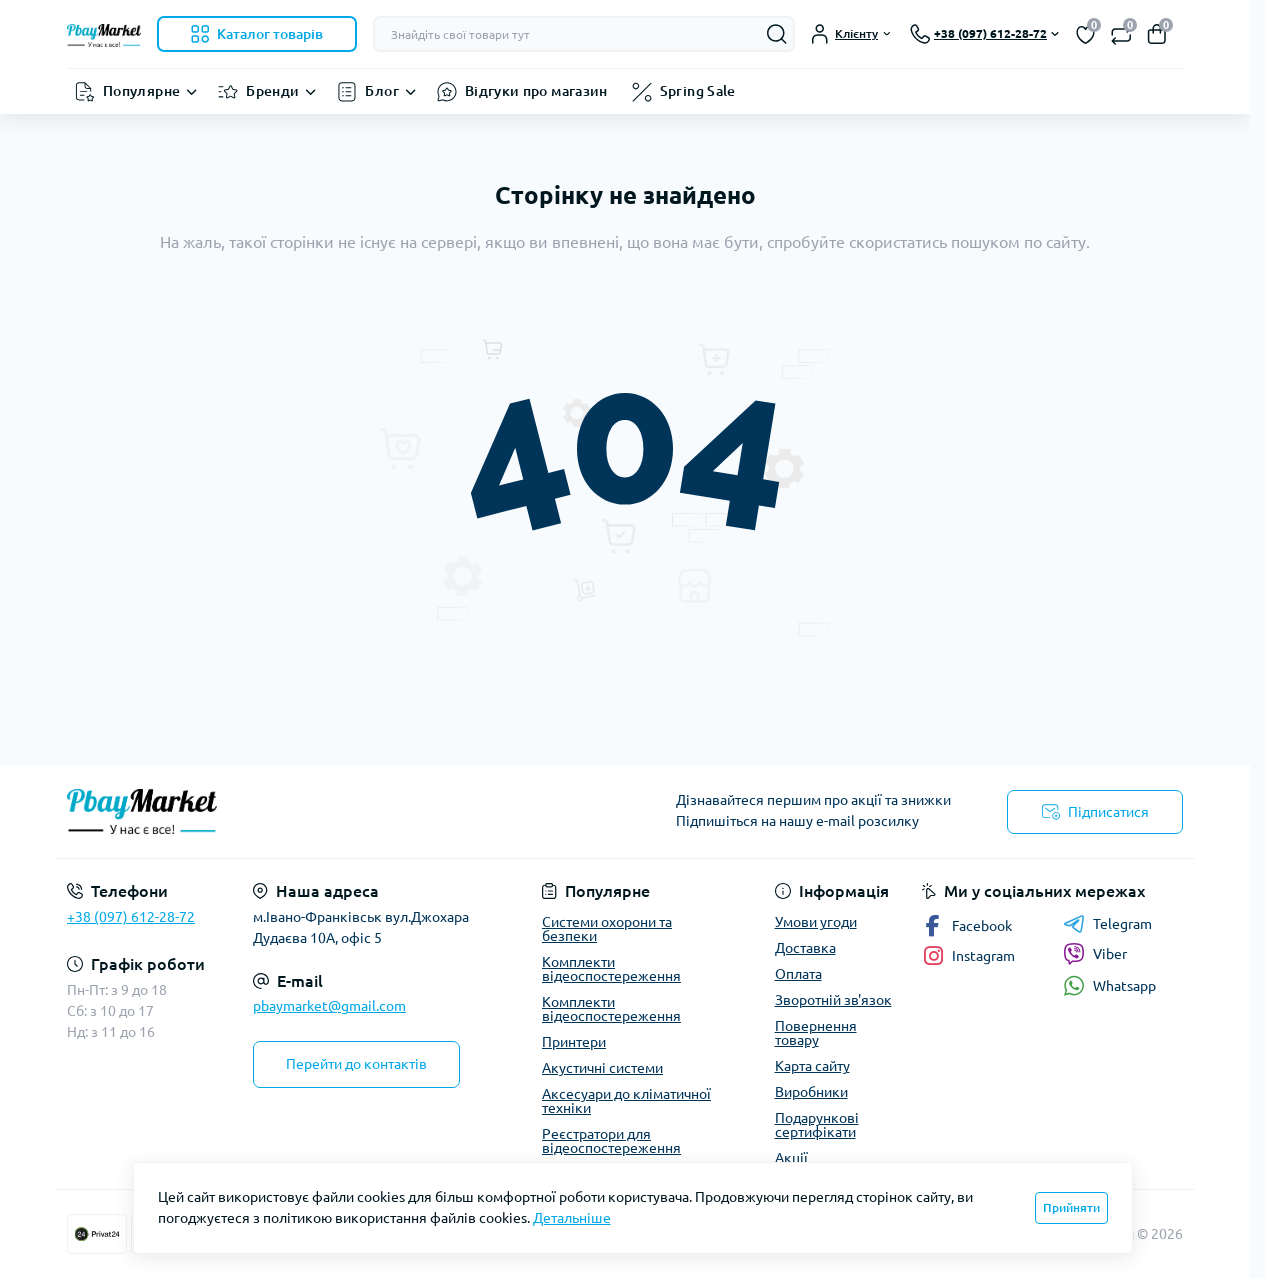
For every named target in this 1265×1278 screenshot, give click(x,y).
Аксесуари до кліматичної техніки (626, 1101)
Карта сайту (812, 1066)
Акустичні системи (602, 1068)
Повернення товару (816, 1033)
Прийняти (1071, 1207)
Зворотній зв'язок (833, 1000)
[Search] (777, 34)
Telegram (1107, 924)
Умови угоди (816, 922)
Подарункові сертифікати (817, 1125)
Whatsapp (1109, 985)
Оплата (798, 974)
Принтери (574, 1042)
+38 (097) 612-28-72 (131, 917)
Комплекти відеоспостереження (611, 969)
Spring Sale (698, 91)
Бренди (272, 91)
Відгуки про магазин (536, 91)
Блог (381, 91)
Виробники (811, 1092)
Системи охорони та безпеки (607, 929)
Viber (1095, 954)
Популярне (141, 91)
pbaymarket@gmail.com (329, 1006)
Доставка (805, 948)
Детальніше (572, 1218)
